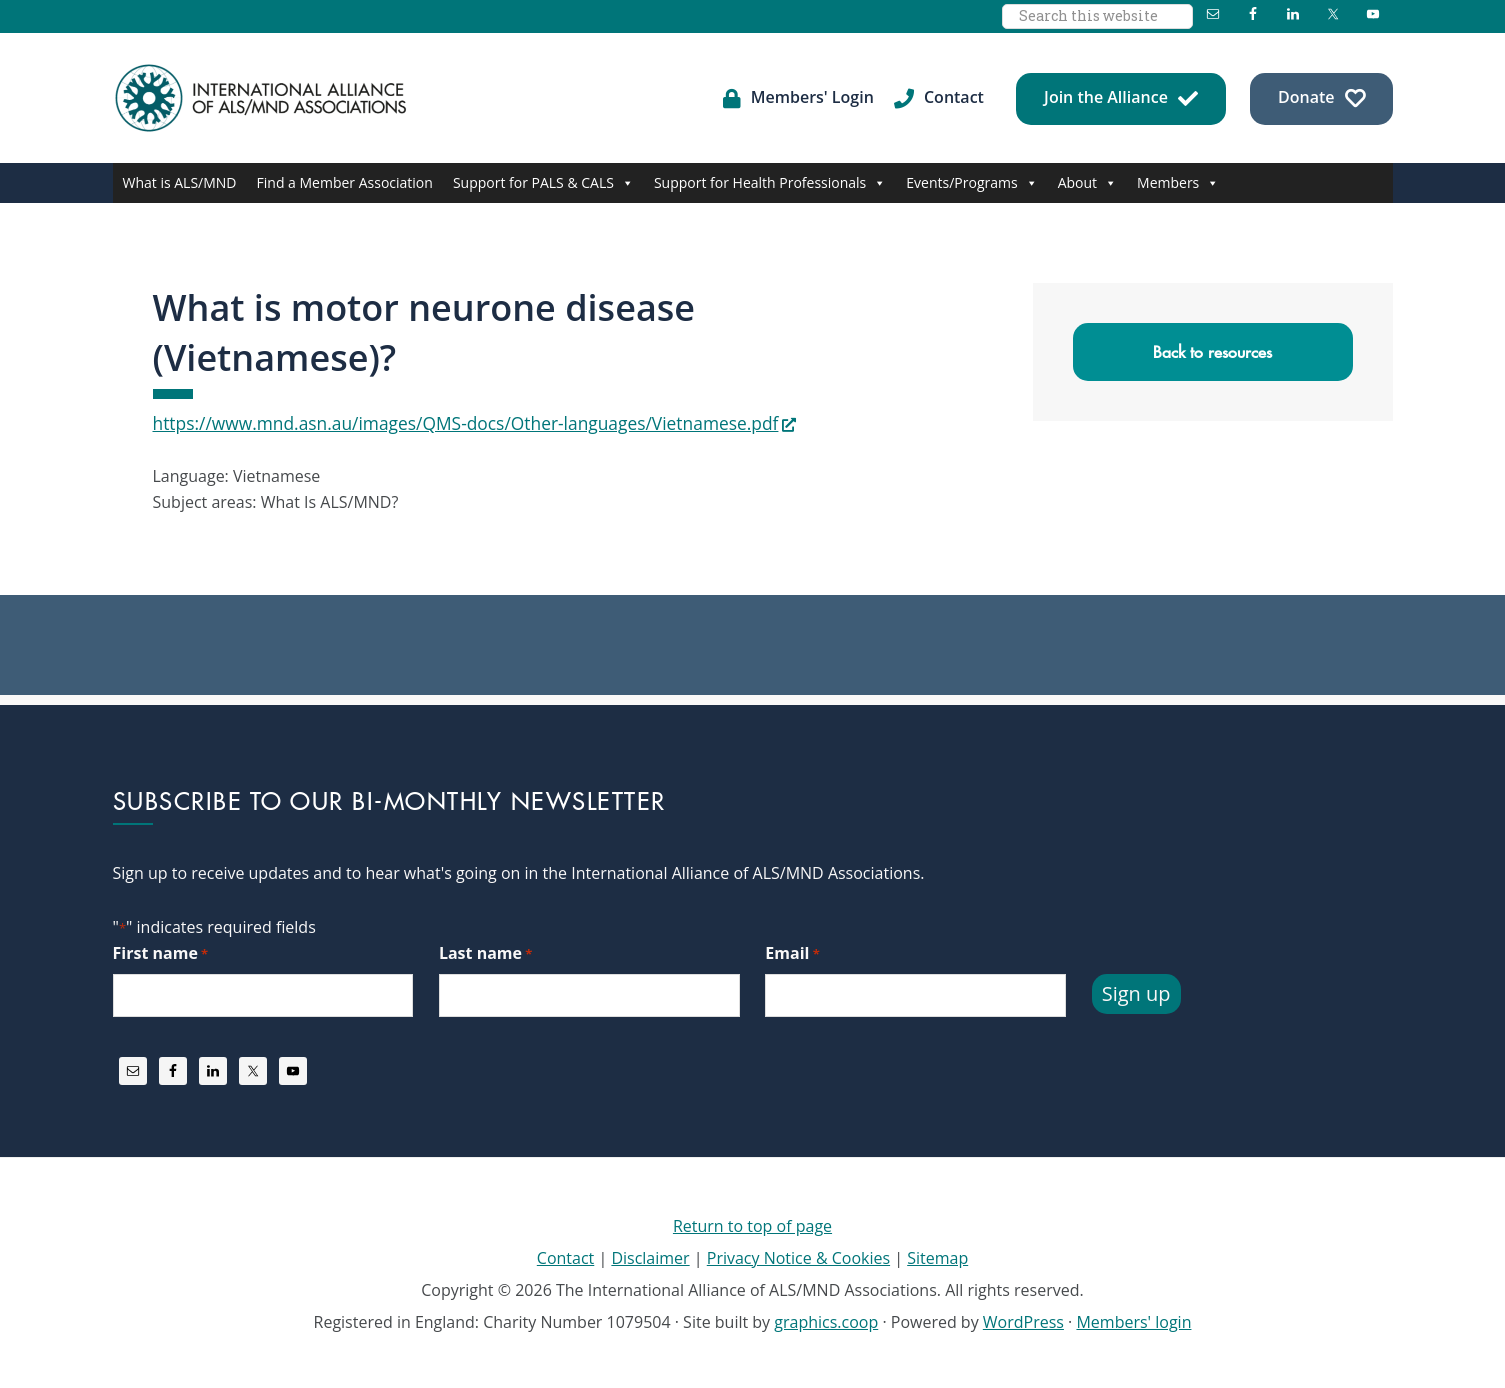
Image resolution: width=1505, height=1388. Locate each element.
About (1087, 183)
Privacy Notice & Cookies (798, 1256)
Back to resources (1212, 352)
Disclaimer (650, 1256)
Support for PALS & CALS (543, 183)
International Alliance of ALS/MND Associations (263, 98)
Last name (485, 951)
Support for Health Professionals (770, 183)
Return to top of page (752, 1224)
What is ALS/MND (180, 182)
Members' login (1133, 1320)
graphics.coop (826, 1320)
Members (1178, 183)
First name (161, 951)
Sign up (1136, 991)
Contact (565, 1256)
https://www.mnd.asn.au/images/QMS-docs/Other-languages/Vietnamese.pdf (441, 422)
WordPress (1023, 1320)
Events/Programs (971, 183)
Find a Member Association (345, 182)
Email (792, 951)
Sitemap (937, 1256)
